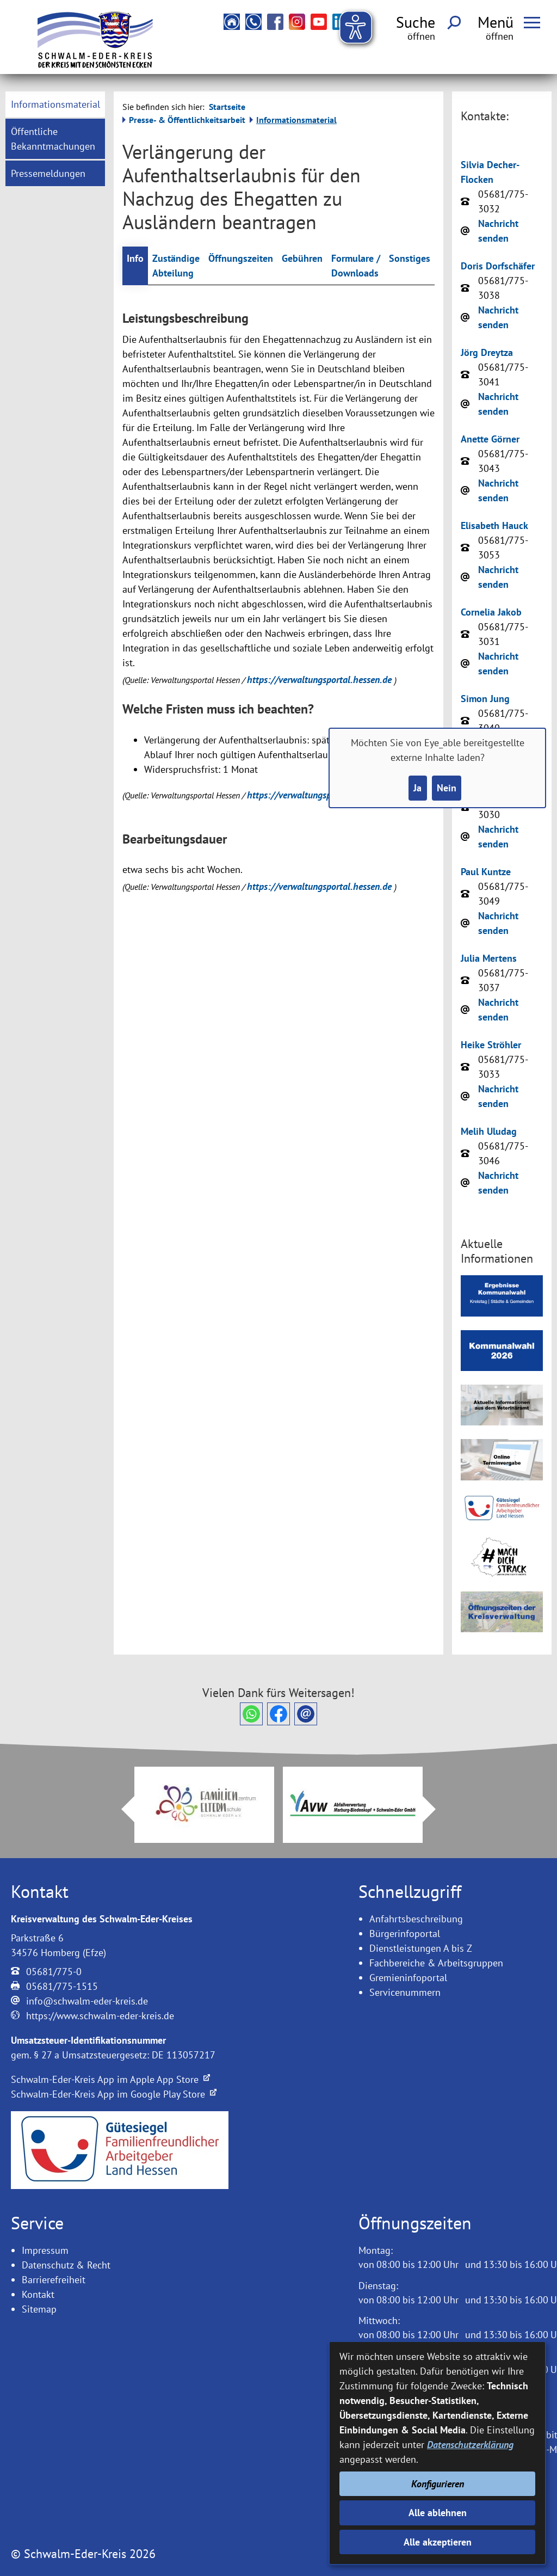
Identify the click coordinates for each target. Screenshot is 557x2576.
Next (436, 1809)
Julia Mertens (489, 958)
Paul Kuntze (486, 871)
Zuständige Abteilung (176, 265)
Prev (121, 1809)
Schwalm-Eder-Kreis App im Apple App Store (110, 2079)
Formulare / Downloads (355, 265)
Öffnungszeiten (240, 258)
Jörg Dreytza (487, 352)
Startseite (227, 106)
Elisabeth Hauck (494, 525)
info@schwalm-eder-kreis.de (87, 2001)
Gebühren (302, 258)
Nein (446, 788)
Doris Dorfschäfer (498, 266)
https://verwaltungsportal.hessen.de (320, 679)
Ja (417, 788)
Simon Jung (485, 698)
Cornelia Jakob (491, 612)
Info (135, 258)
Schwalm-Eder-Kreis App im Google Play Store (113, 2094)
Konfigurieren (437, 2483)
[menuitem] (55, 104)
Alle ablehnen (438, 2512)
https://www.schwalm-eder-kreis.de (100, 2015)
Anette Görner (490, 439)
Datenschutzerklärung (470, 2444)
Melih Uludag (489, 1131)
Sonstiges (409, 258)
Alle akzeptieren (438, 2542)
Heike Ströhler (491, 1044)
